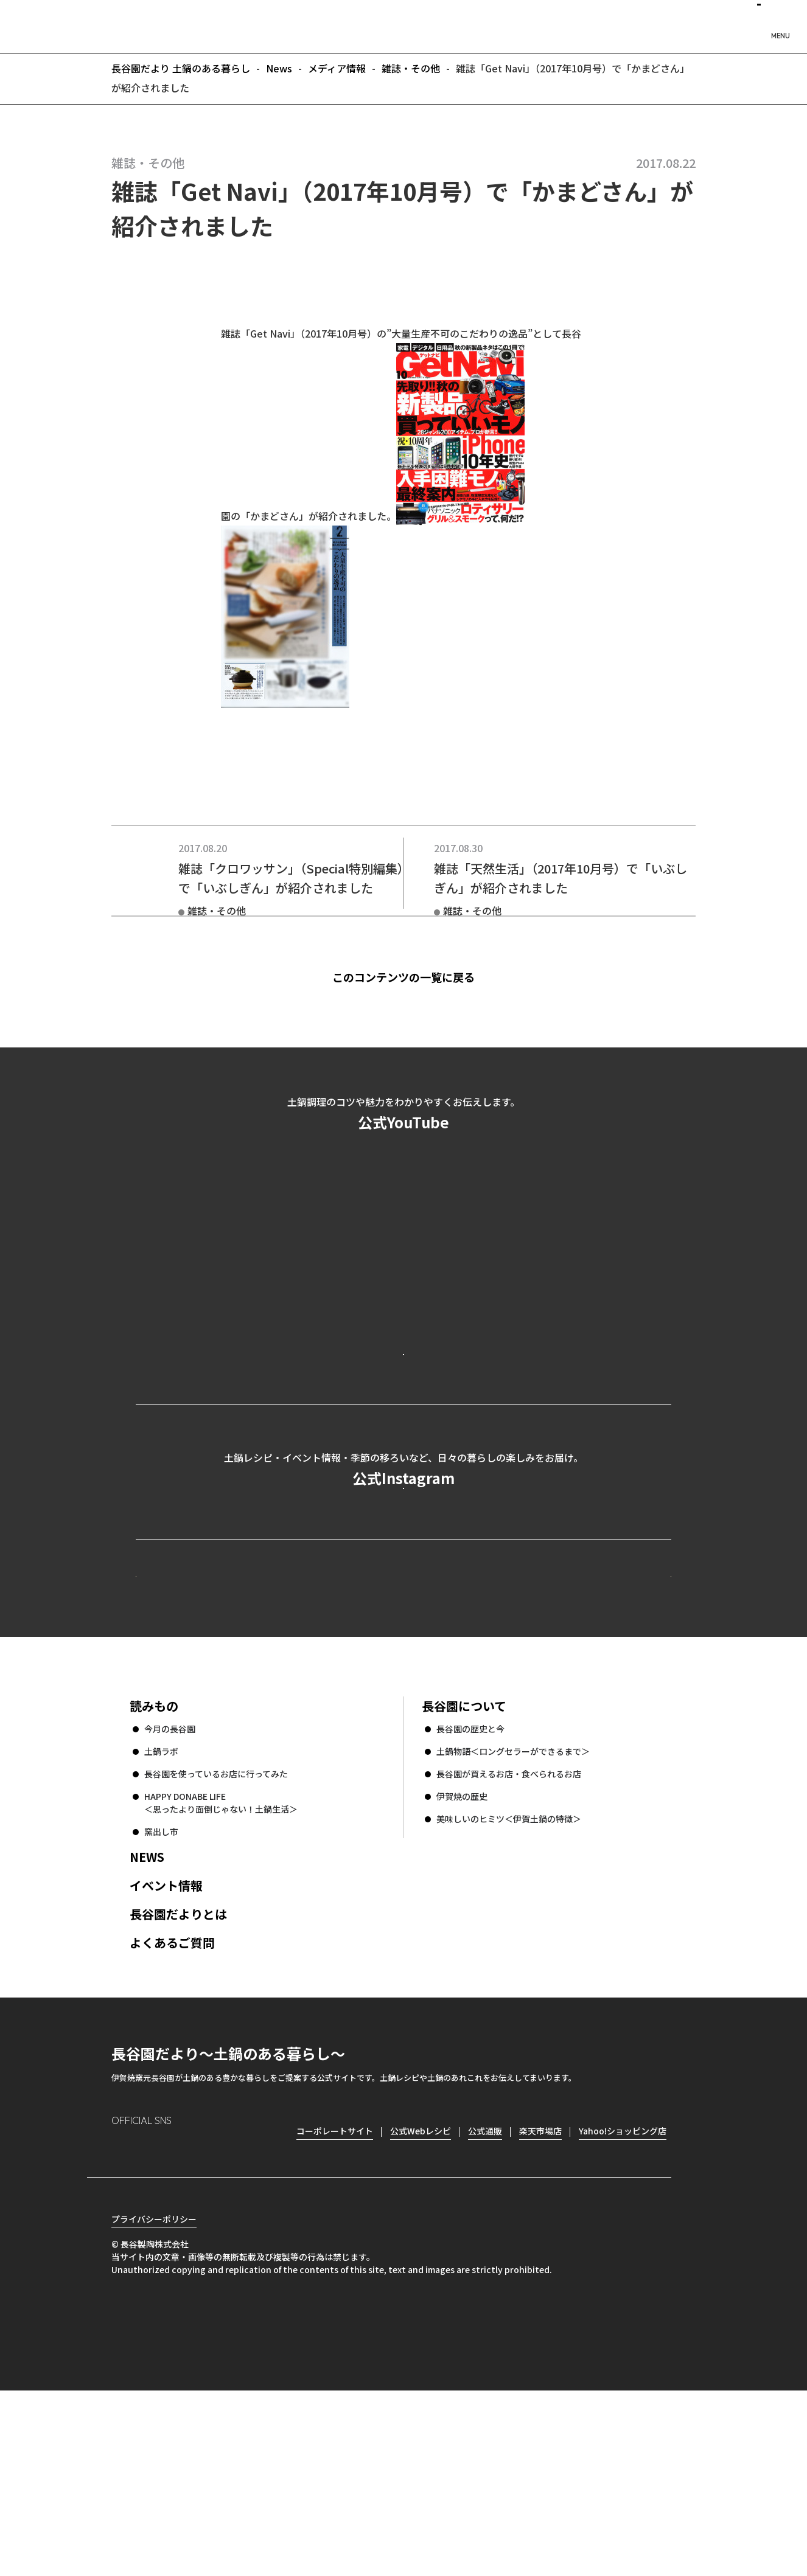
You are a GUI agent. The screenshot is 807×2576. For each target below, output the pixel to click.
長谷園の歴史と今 (470, 1893)
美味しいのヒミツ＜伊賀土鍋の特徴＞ (508, 1983)
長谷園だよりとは (178, 2078)
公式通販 (485, 2295)
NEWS (147, 2021)
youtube (224, 2315)
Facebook (155, 2314)
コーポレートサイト (565, 1717)
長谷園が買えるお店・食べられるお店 (508, 1938)
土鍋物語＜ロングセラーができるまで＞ (513, 1915)
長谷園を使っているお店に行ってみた (216, 1938)
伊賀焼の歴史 (461, 1960)
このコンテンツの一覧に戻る (424, 977)
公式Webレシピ (285, 1717)
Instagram (121, 2314)
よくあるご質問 (172, 2107)
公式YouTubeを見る (403, 1402)
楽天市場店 (540, 2295)
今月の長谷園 (169, 1893)
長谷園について (464, 1870)
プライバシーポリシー (154, 2404)
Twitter (190, 2315)
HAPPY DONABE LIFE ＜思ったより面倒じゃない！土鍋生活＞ (221, 1966)
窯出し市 (161, 1996)
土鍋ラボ (161, 1915)
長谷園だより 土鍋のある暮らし (403, 25)
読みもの (154, 1870)
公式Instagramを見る (403, 1590)
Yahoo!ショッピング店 (622, 2295)
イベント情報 (166, 2049)
